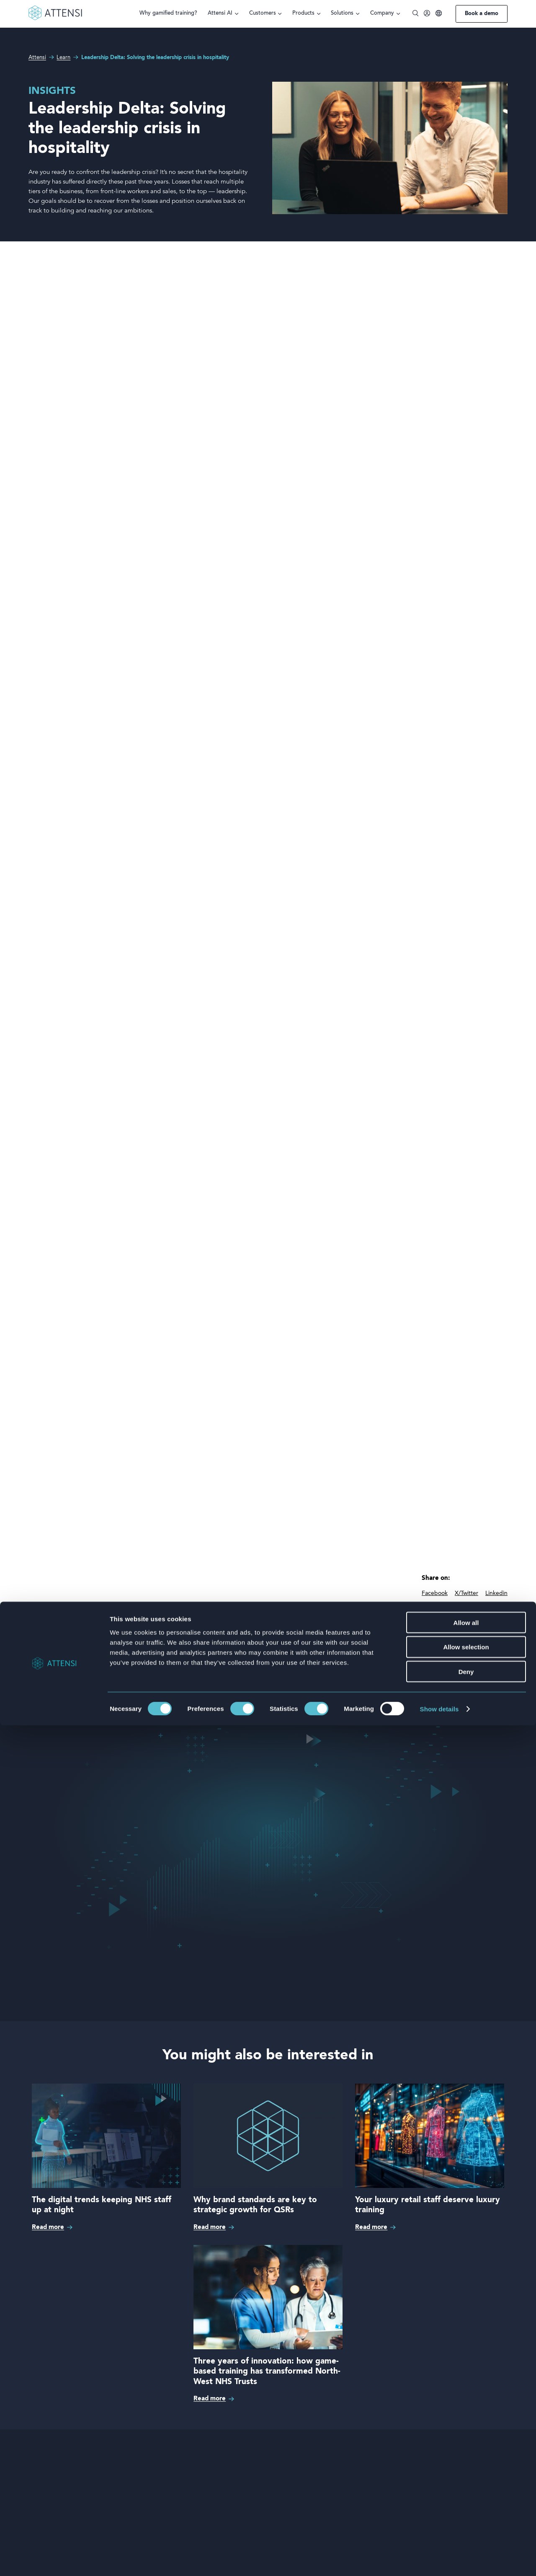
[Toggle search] (415, 14)
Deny (466, 2522)
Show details (439, 2559)
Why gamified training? (168, 13)
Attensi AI (220, 13)
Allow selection (466, 2497)
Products (303, 13)
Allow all (466, 2473)
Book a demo (481, 13)
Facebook (435, 1593)
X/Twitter (466, 1593)
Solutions (342, 13)
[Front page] (55, 18)
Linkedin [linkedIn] (496, 1593)
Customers (262, 13)
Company (382, 13)
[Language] (439, 14)
